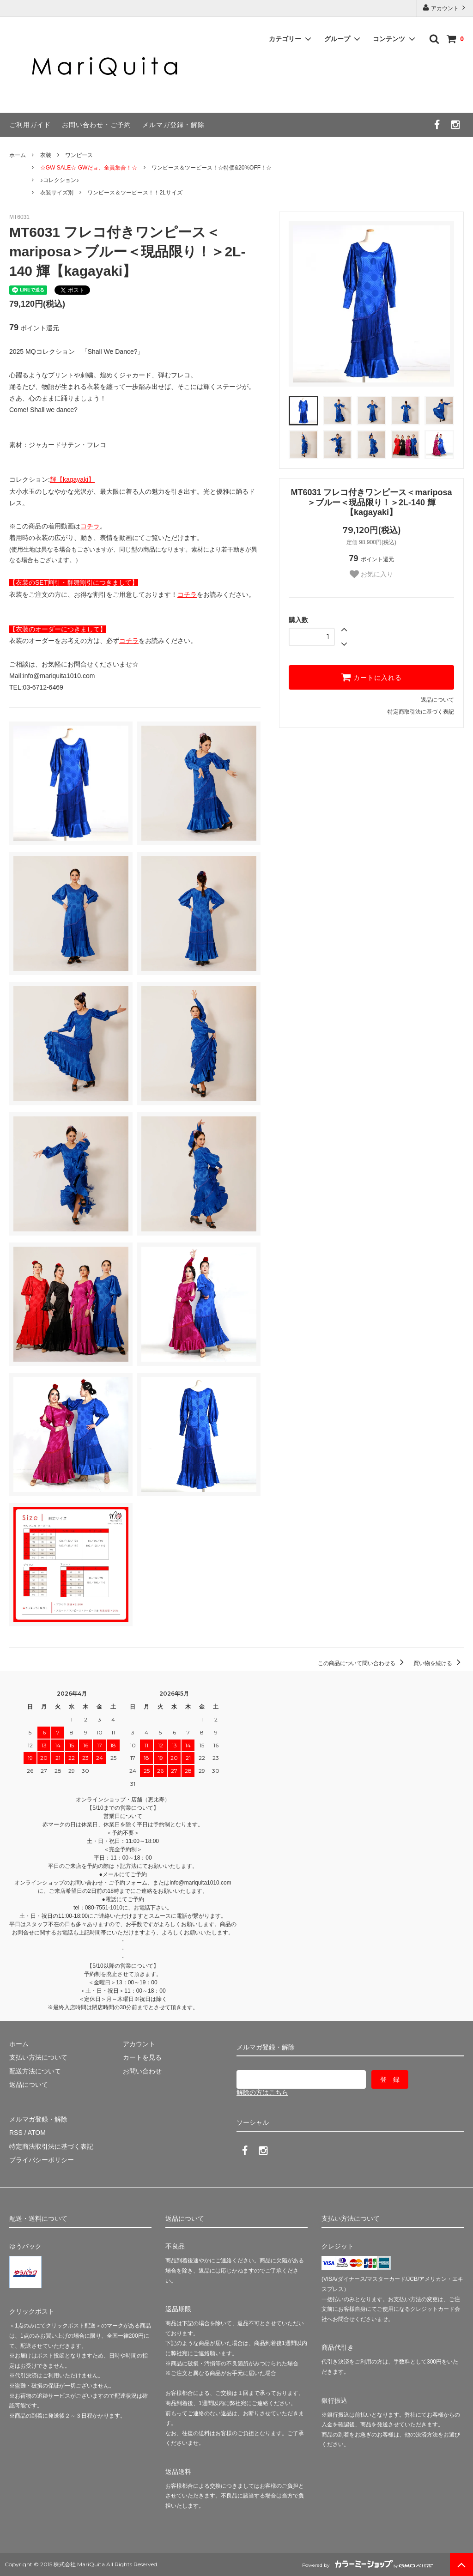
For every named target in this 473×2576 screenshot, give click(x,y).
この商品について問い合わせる (362, 1663)
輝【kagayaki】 (72, 479)
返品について (437, 700)
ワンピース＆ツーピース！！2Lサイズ (134, 192)
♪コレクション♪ (59, 180)
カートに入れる (371, 677)
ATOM (37, 2132)
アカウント (445, 8)
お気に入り (371, 574)
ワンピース (79, 155)
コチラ (90, 526)
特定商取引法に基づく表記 (421, 712)
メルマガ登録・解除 (173, 124)
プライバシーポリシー (41, 2160)
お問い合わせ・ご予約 (96, 124)
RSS (16, 2132)
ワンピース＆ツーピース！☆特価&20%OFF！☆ (212, 167)
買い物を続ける (438, 1663)
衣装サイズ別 (56, 192)
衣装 (45, 155)
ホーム (17, 155)
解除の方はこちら (262, 2092)
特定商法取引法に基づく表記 (51, 2146)
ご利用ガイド (30, 124)
